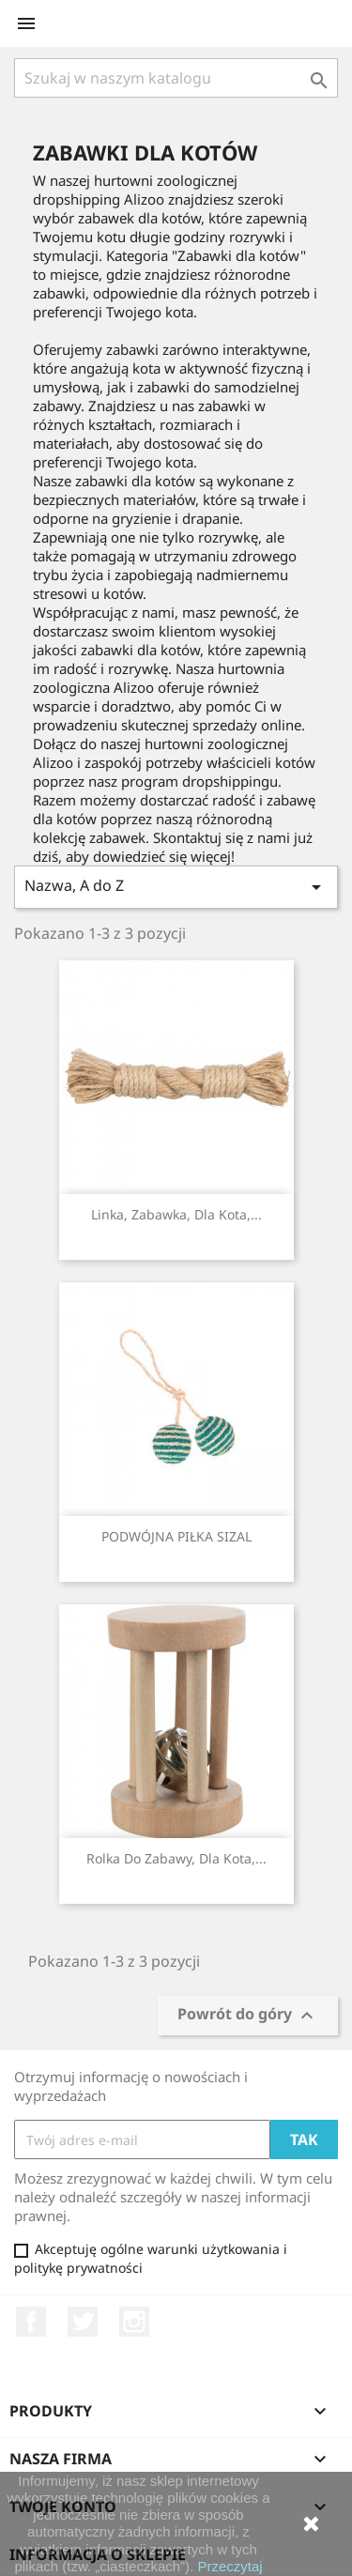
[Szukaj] (176, 78)
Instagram (134, 2322)
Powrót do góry (247, 2016)
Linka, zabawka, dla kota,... (176, 1214)
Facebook (31, 2322)
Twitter (83, 2322)
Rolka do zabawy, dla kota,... (176, 1858)
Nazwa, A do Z (176, 886)
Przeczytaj (229, 2566)
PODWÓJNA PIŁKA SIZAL (176, 1536)
